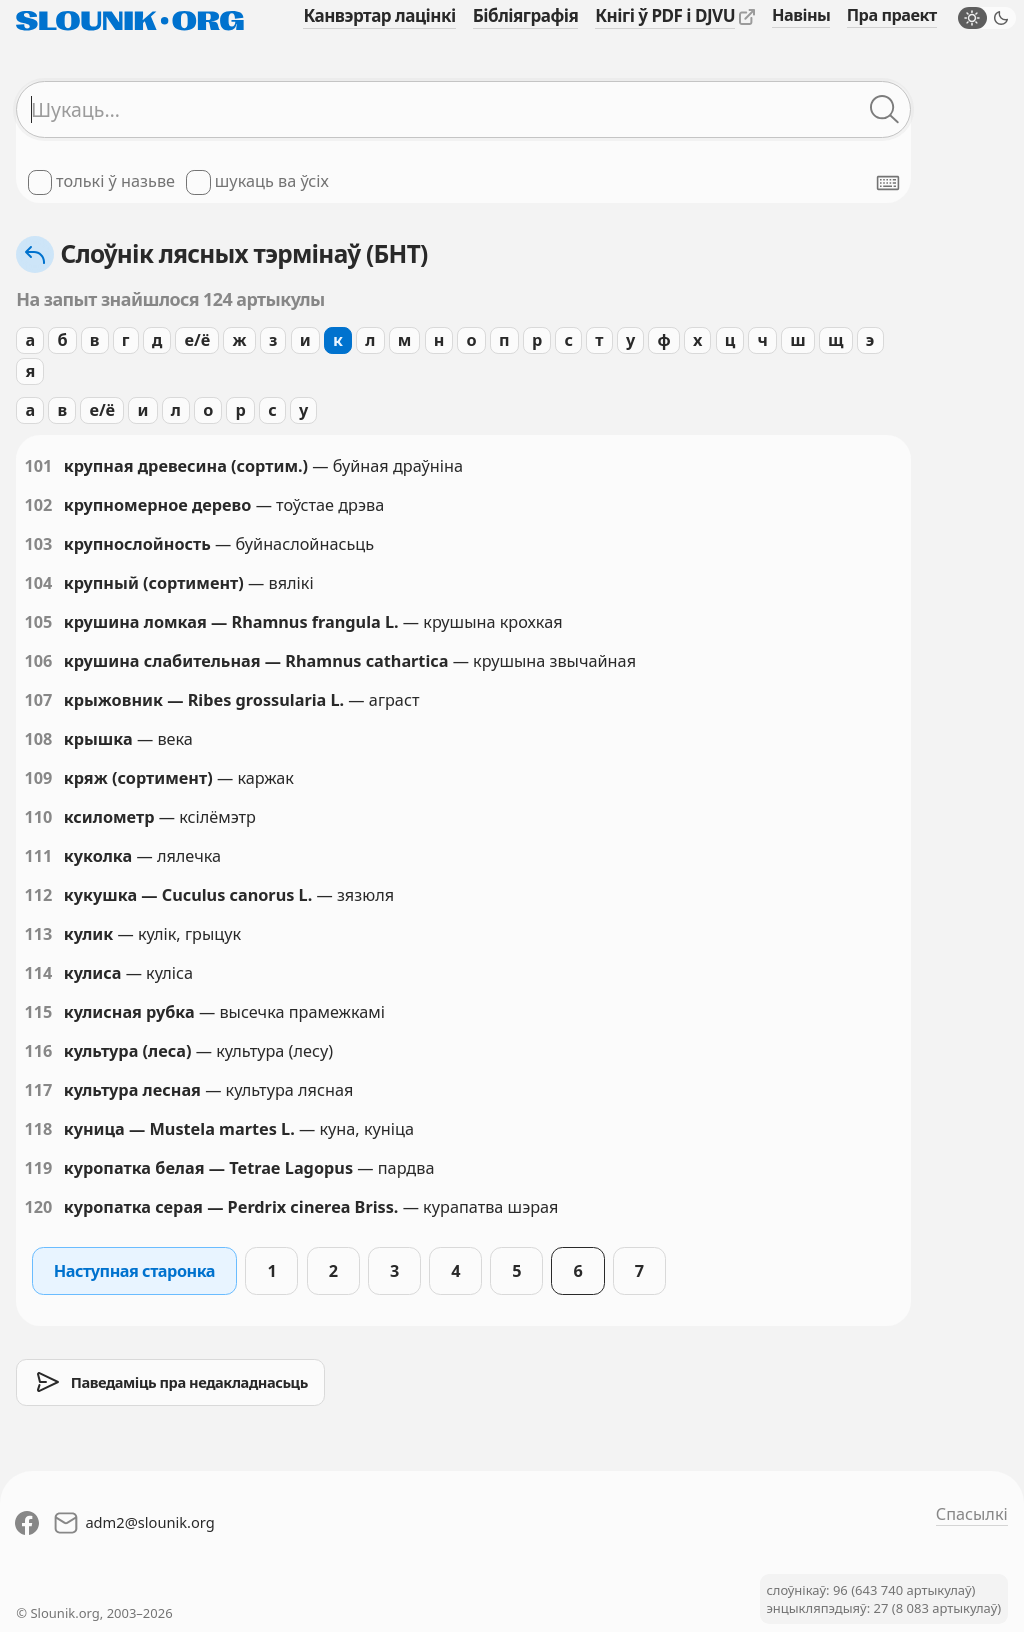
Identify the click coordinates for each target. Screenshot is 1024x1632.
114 (38, 973)
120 (38, 1207)
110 (38, 817)
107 (38, 700)
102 (38, 505)
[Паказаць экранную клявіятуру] (888, 183)
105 (38, 622)
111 (38, 856)
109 (38, 778)
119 (38, 1168)
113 (38, 934)
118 (38, 1129)
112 (38, 895)
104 (38, 583)
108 (38, 739)
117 (38, 1090)
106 (38, 661)
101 (38, 466)
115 (38, 1012)
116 (38, 1051)
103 (38, 544)
